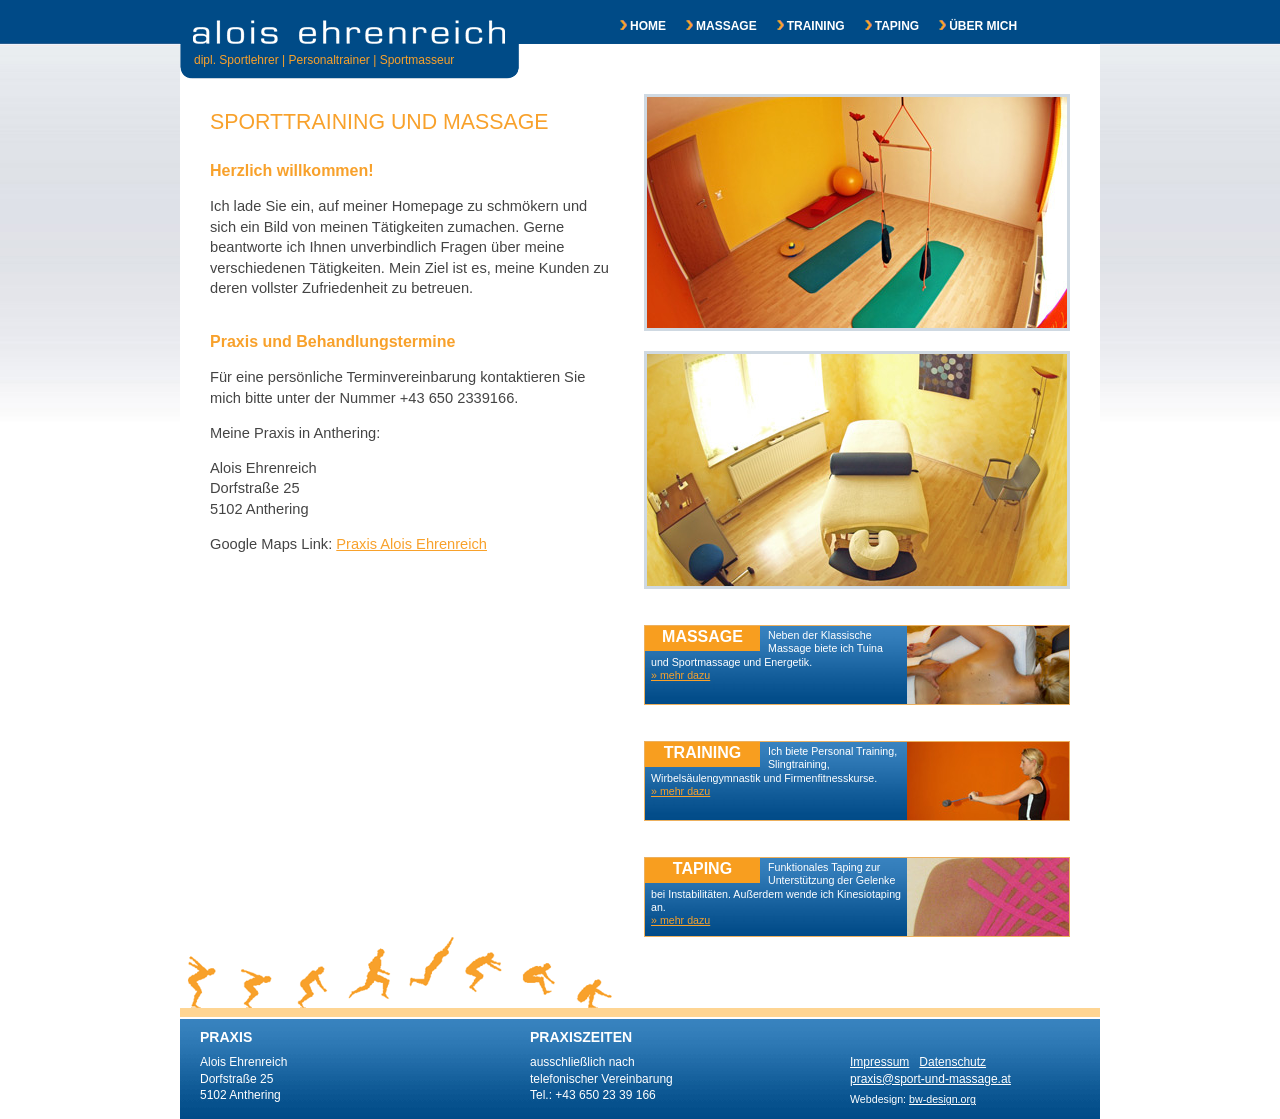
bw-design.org (942, 1099)
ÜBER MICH (968, 26)
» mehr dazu (680, 920)
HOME (633, 26)
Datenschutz (952, 1062)
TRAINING (801, 26)
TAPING (882, 26)
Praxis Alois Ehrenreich (411, 544)
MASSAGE (711, 26)
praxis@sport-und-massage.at (930, 1079)
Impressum (879, 1062)
